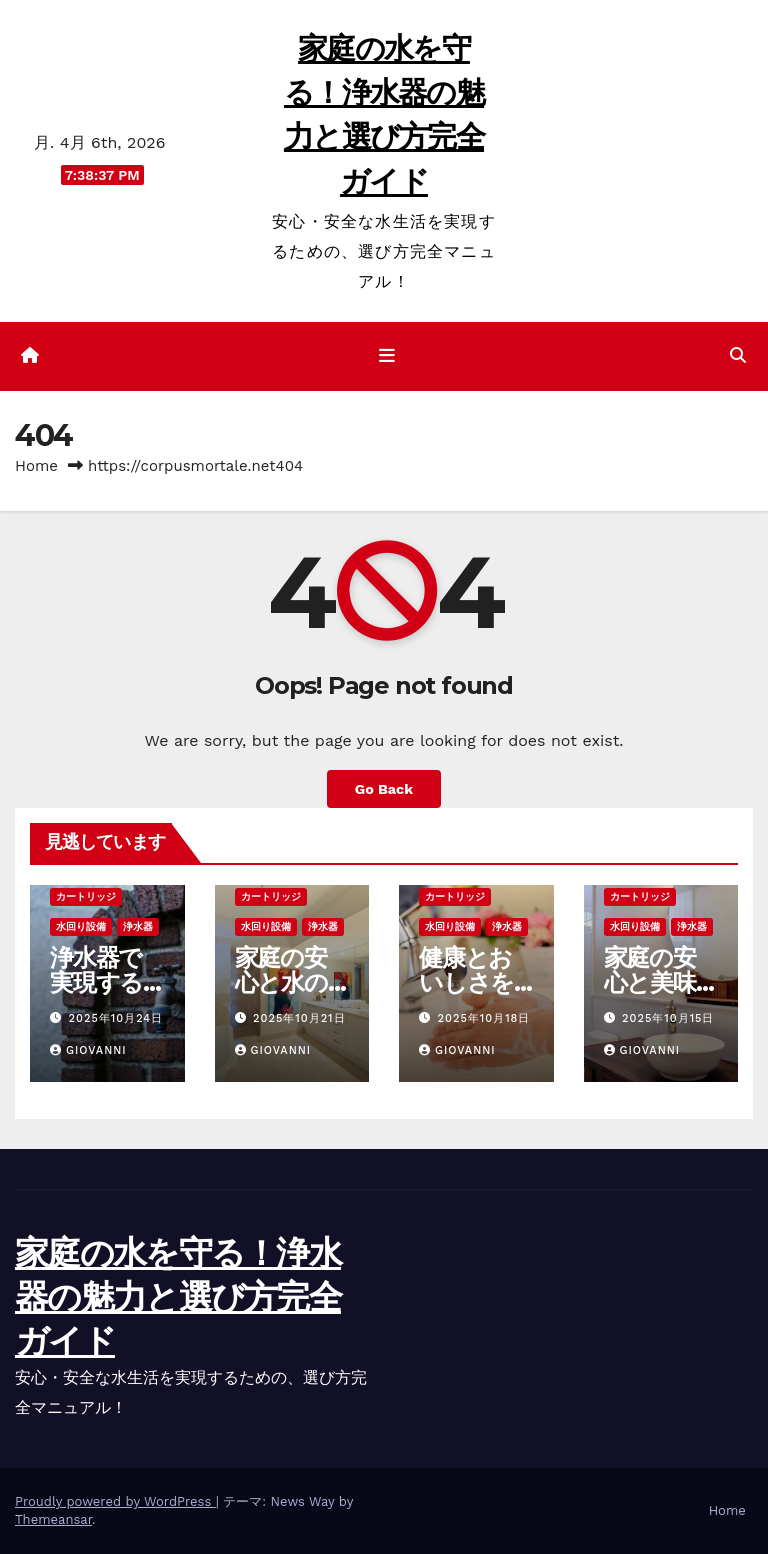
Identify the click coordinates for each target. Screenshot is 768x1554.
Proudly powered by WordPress (115, 1501)
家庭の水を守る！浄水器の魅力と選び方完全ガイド (178, 1297)
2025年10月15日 (668, 1018)
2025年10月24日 (116, 1018)
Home (36, 466)
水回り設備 (81, 926)
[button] (738, 355)
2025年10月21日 (299, 1018)
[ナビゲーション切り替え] (388, 356)
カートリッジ (86, 896)
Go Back (384, 789)
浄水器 (138, 926)
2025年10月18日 (484, 1018)
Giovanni (88, 1050)
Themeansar (53, 1519)
